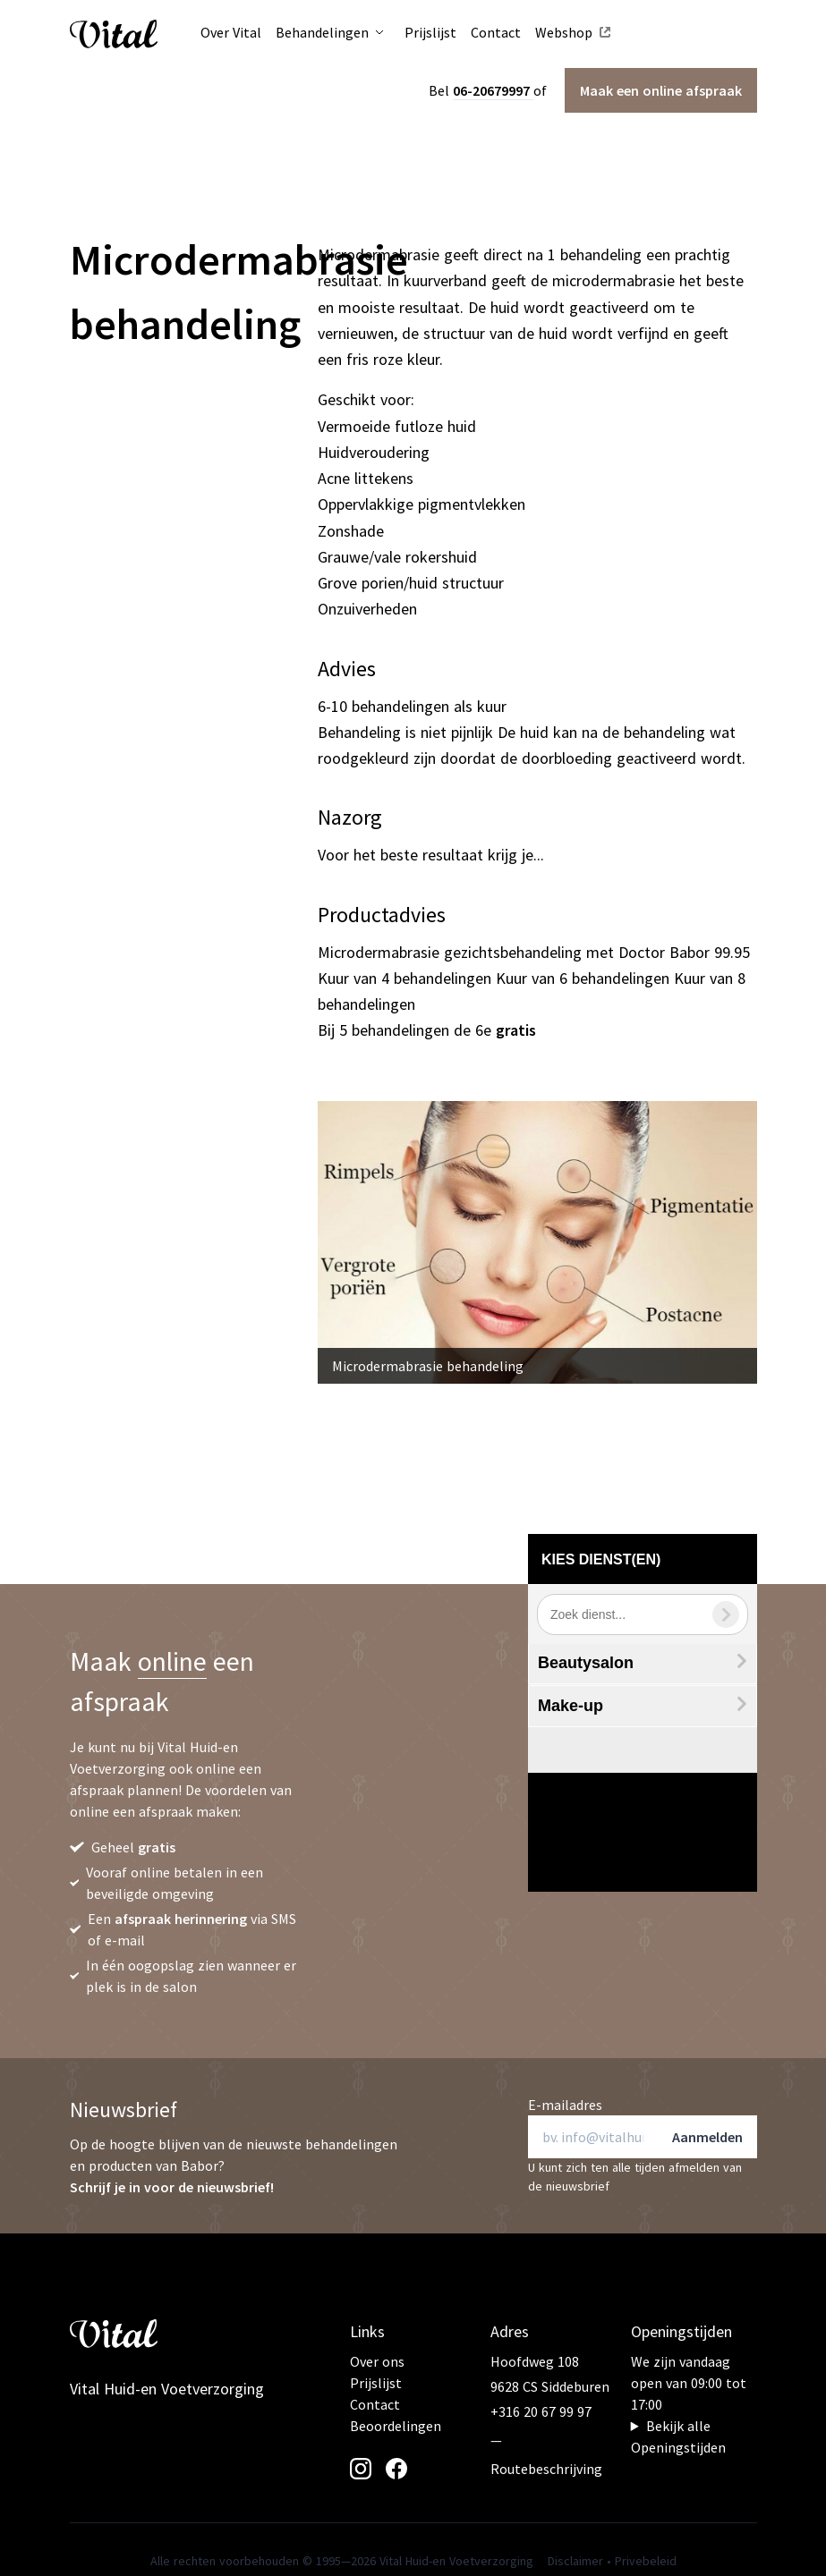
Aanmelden (707, 2137)
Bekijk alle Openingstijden (678, 2436)
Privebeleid (646, 2561)
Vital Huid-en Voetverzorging (167, 2388)
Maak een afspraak (661, 90)
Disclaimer (575, 2561)
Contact (375, 2404)
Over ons (377, 2361)
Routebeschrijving (546, 2469)
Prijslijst (376, 2383)
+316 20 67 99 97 (541, 2411)
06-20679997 (493, 90)
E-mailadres (565, 2105)
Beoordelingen (395, 2426)
